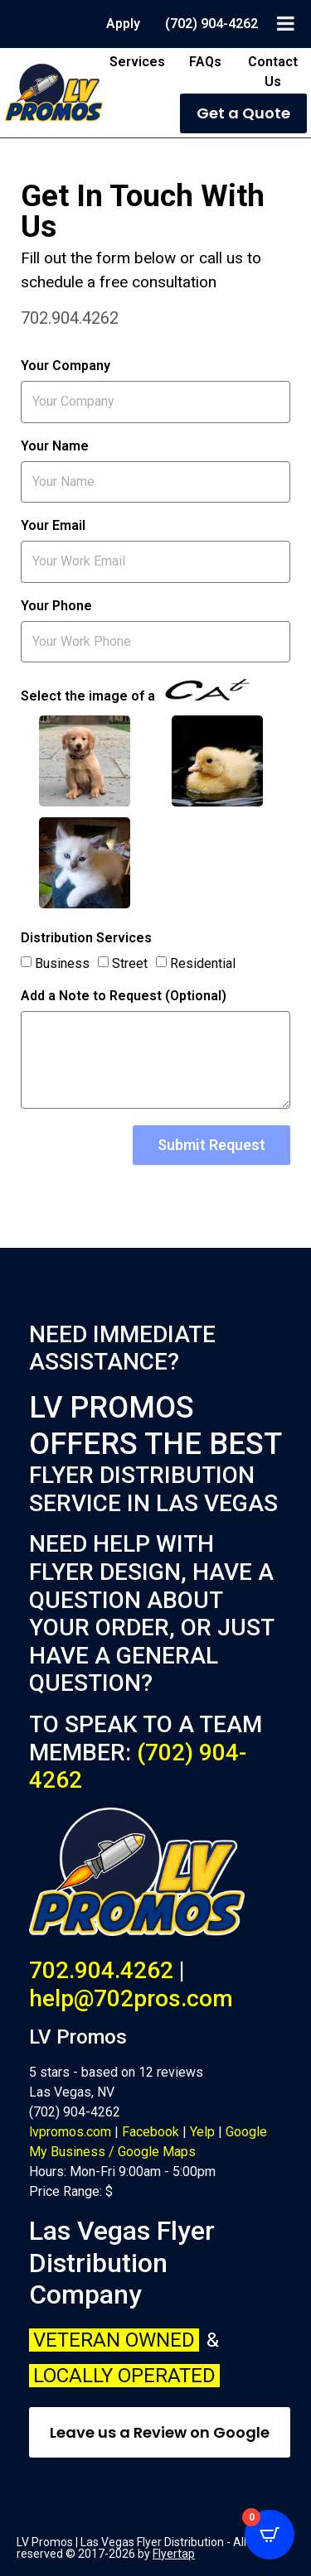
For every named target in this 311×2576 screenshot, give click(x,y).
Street (130, 963)
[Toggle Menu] (285, 23)
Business (62, 963)
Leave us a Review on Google (160, 2432)
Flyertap (174, 2553)
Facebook (150, 2132)
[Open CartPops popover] (269, 2534)
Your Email (53, 526)
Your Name (55, 447)
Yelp (202, 2132)
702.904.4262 (101, 1970)
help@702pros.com (131, 1998)
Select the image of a (135, 691)
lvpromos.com (70, 2132)
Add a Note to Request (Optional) (123, 996)
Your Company (65, 366)
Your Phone (56, 606)
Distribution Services (86, 939)
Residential (203, 963)
